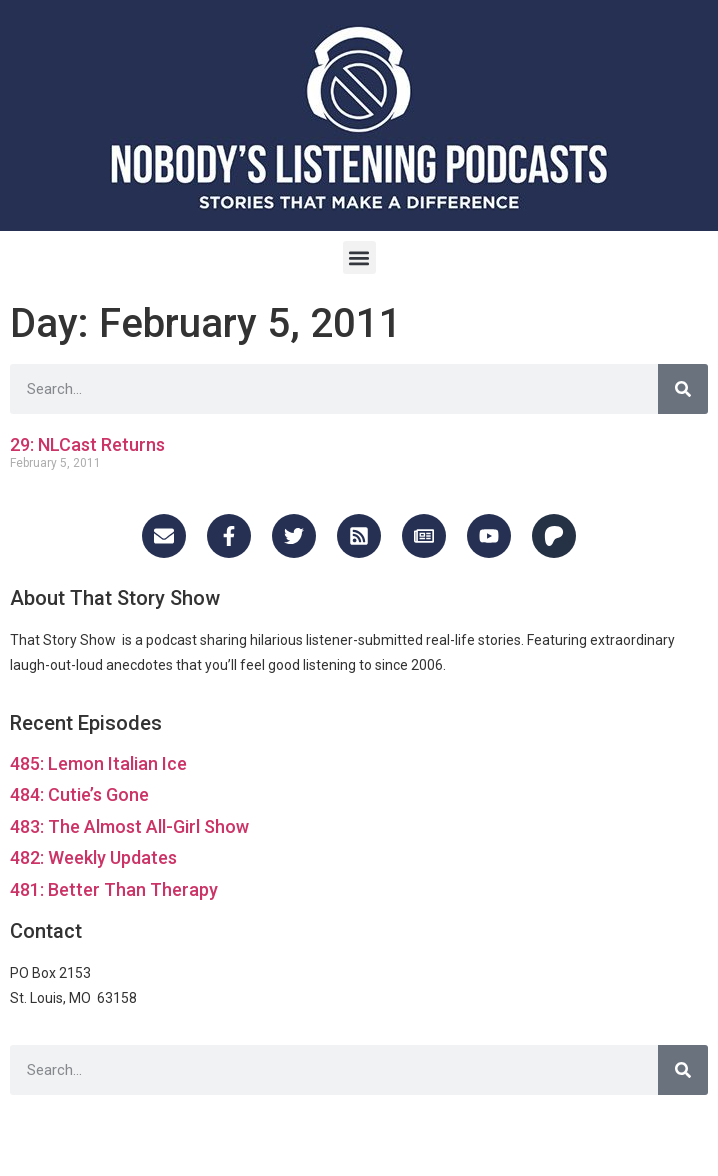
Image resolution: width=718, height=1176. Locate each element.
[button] (359, 257)
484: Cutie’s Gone (79, 794)
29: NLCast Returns (87, 444)
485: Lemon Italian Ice (98, 763)
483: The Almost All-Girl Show (129, 826)
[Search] (683, 389)
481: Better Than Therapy (114, 889)
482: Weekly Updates (93, 857)
